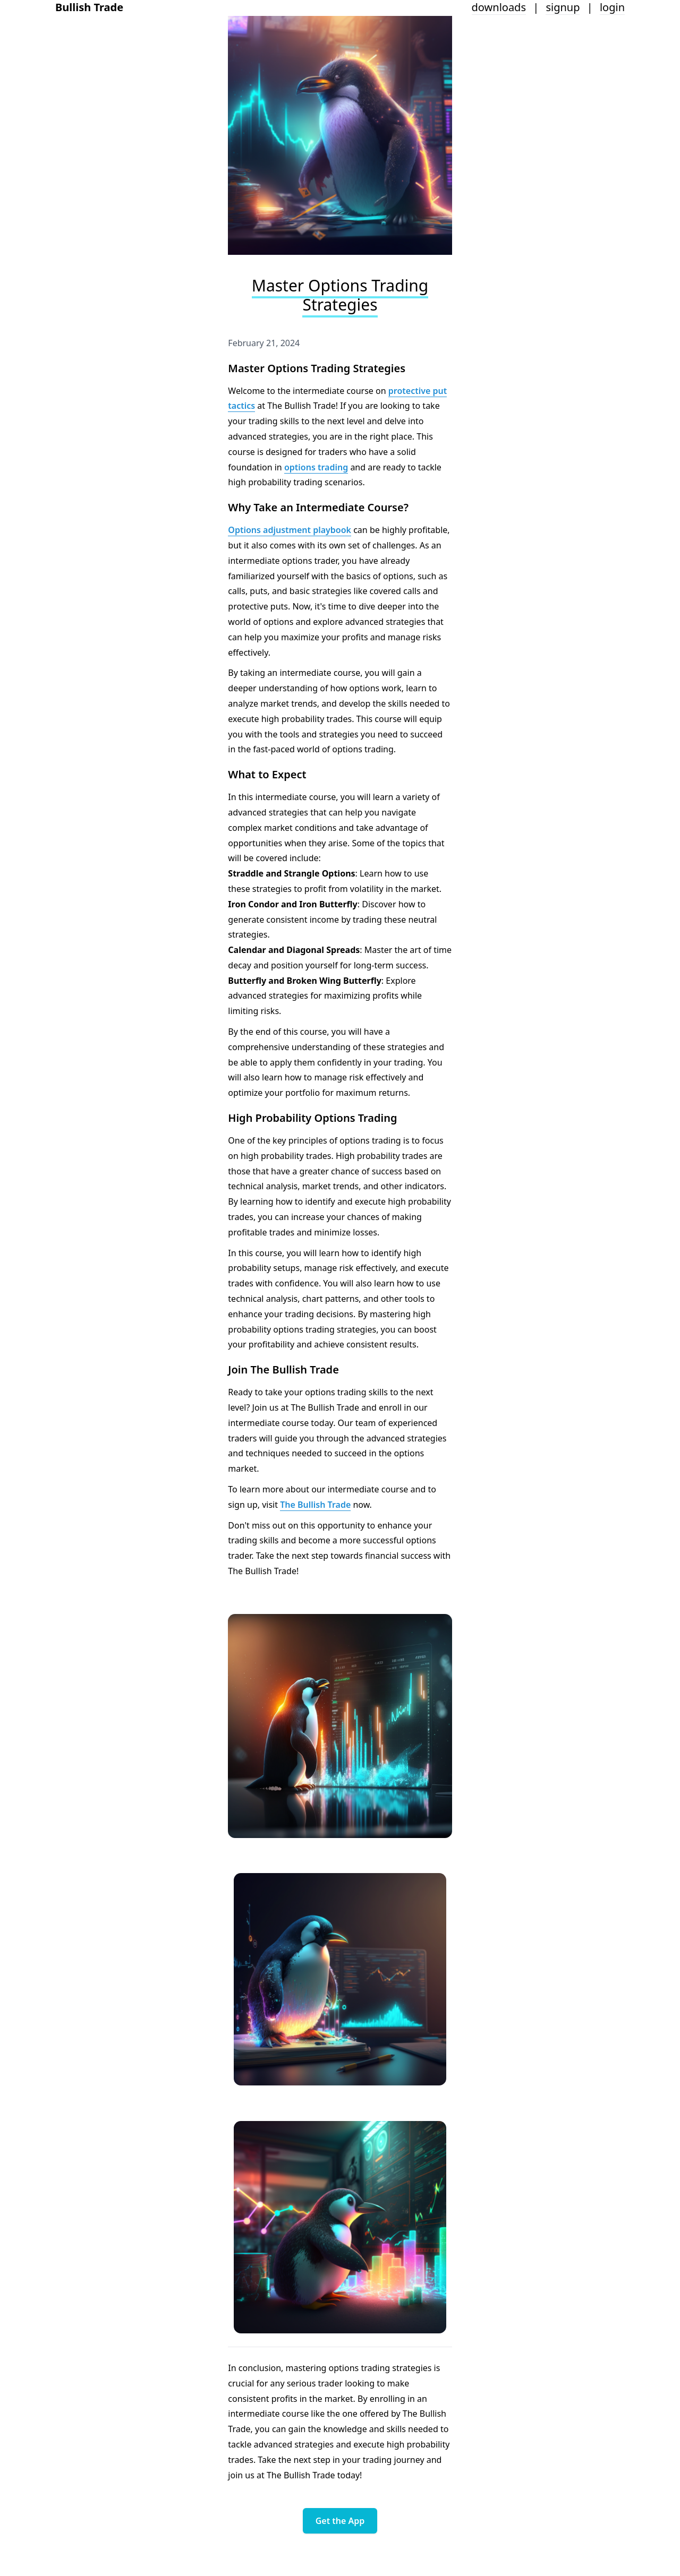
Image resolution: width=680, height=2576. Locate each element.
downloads (499, 7)
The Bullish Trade (315, 1504)
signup (563, 7)
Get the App (340, 2521)
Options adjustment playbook (289, 530)
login (612, 7)
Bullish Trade (89, 7)
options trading (316, 467)
